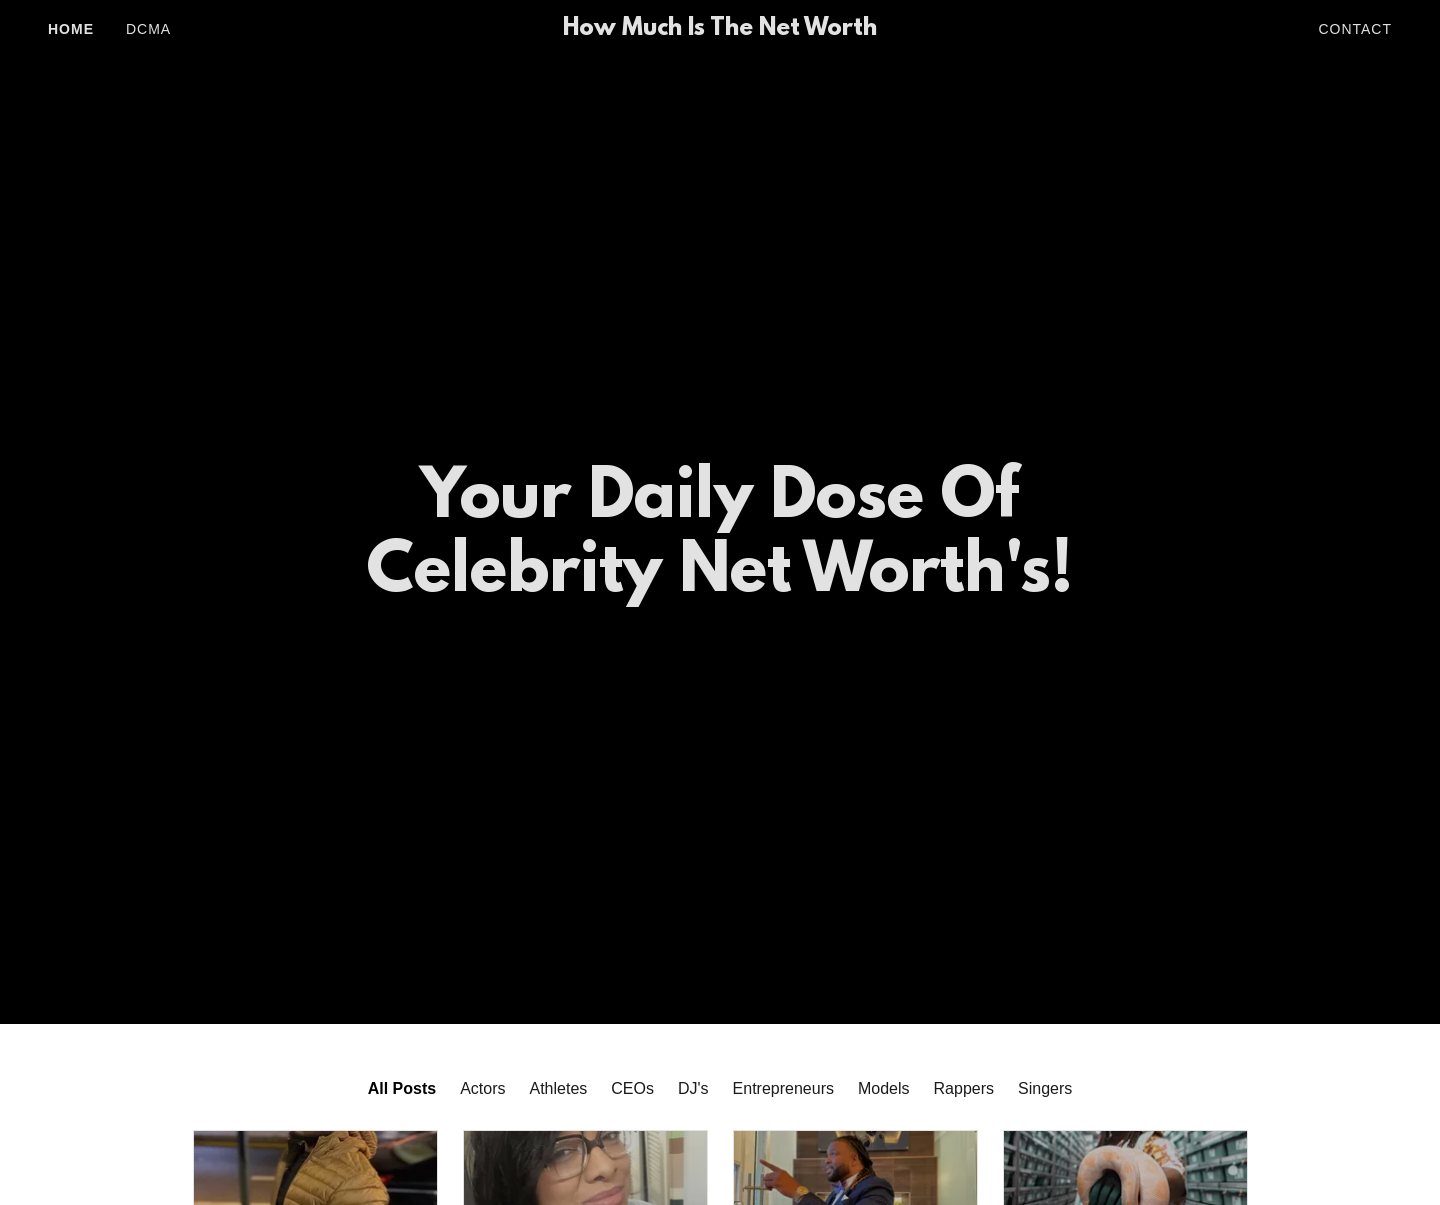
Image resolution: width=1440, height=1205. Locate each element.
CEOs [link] (632, 1088)
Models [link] (884, 1088)
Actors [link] (482, 1088)
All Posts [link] (402, 1088)
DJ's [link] (693, 1088)
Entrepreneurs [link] (783, 1088)
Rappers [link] (964, 1088)
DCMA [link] (148, 29)
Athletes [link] (559, 1088)
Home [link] (71, 29)
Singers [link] (1045, 1088)
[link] (720, 29)
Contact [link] (1355, 29)
